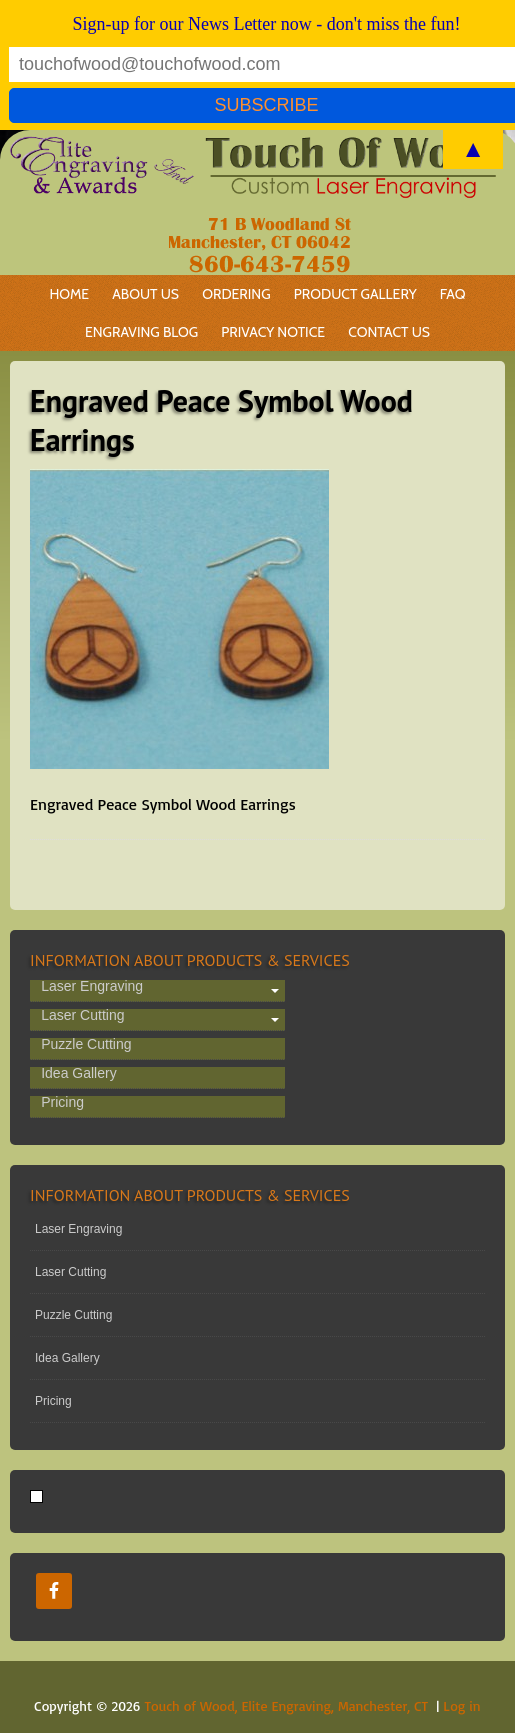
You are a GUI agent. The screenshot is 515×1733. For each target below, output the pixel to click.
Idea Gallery (78, 1074)
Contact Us (389, 332)
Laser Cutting (82, 1016)
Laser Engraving (92, 987)
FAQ (453, 294)
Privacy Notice (273, 332)
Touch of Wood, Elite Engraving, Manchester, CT (287, 1705)
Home (69, 294)
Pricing (62, 1103)
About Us (145, 294)
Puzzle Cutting (86, 1045)
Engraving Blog (141, 332)
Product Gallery (355, 294)
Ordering (231, 294)
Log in (461, 1705)
